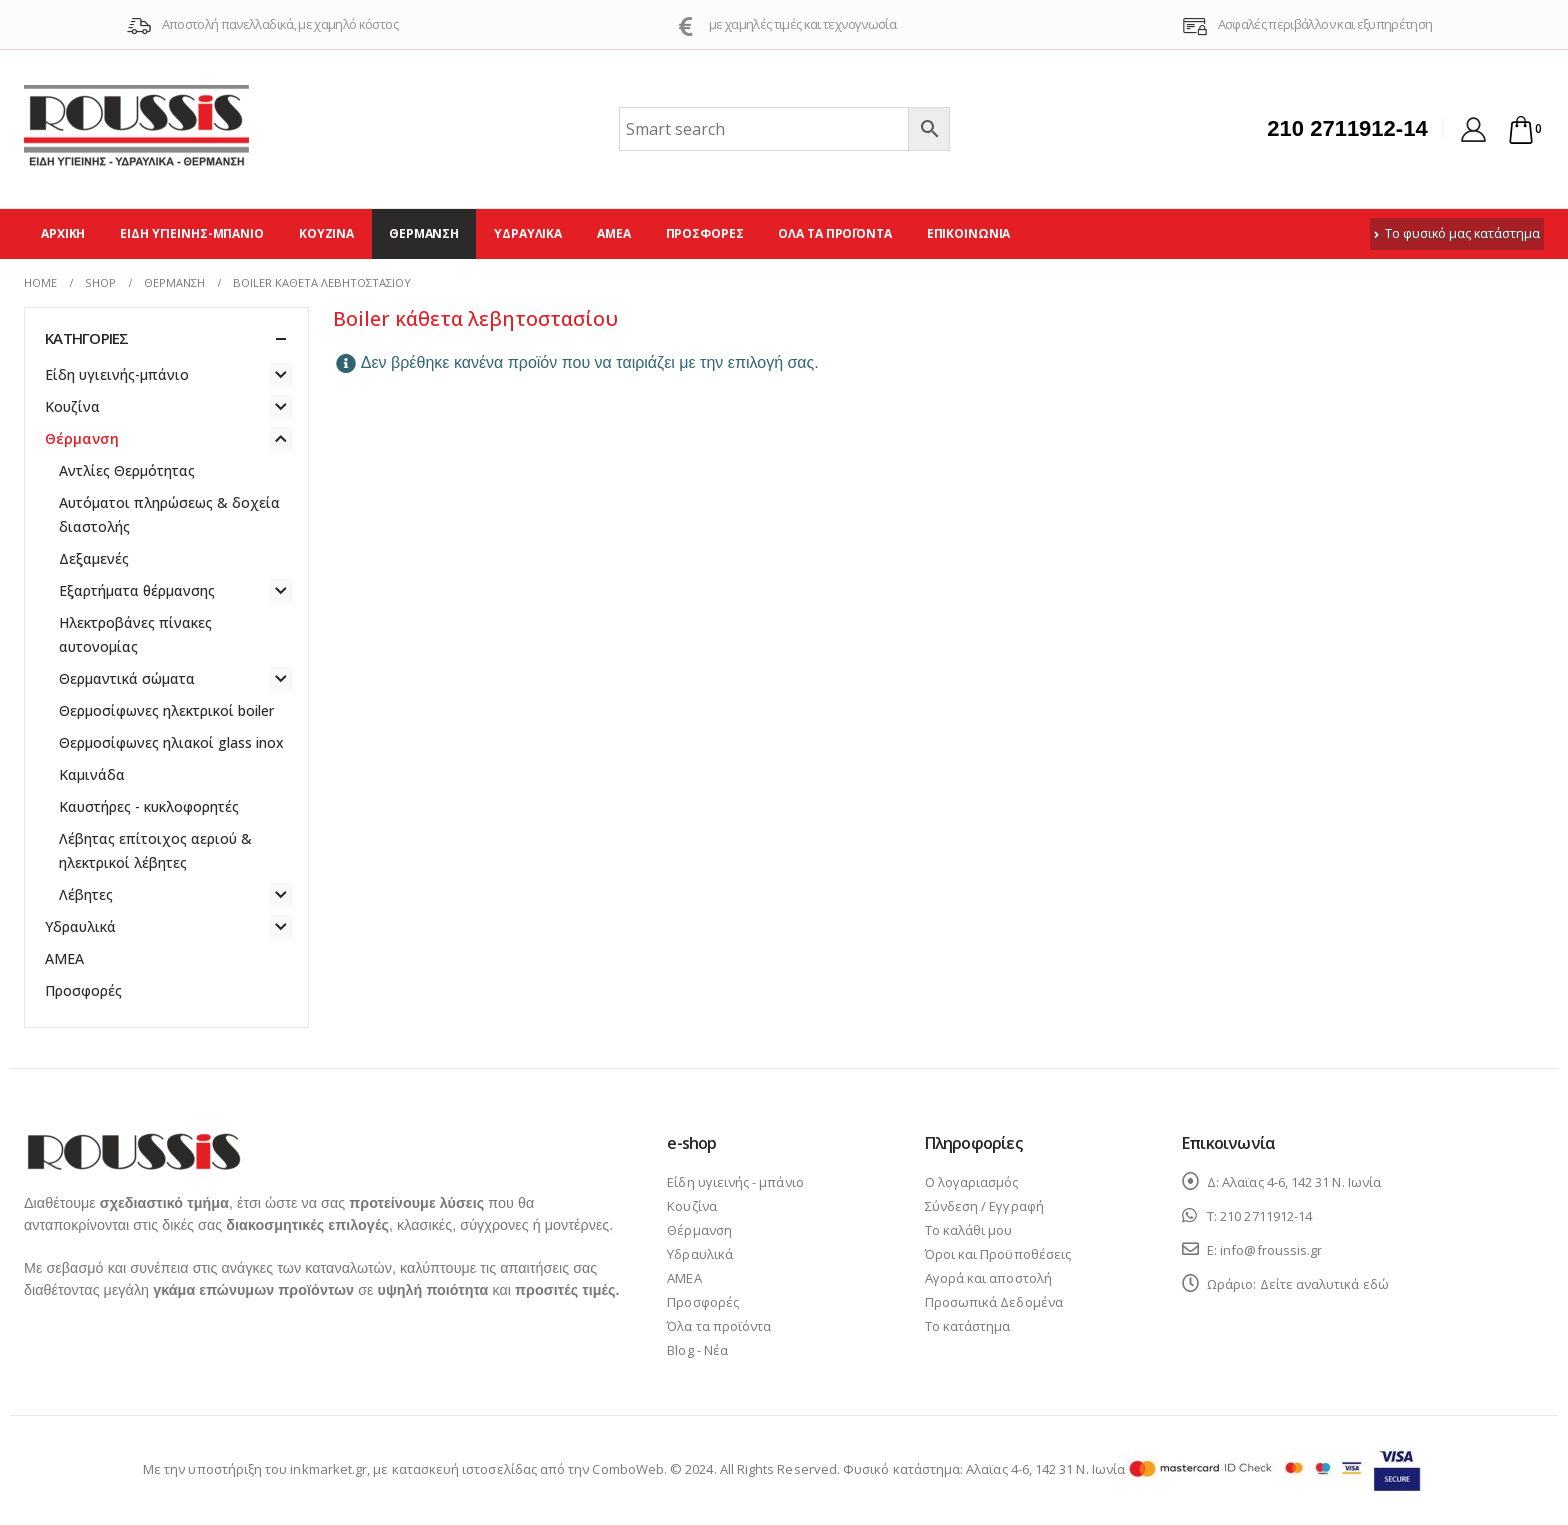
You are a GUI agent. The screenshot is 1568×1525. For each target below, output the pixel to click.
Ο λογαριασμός (972, 1182)
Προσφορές (705, 233)
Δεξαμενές (94, 558)
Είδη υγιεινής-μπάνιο (192, 233)
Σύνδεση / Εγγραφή (984, 1206)
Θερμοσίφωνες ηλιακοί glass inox (171, 742)
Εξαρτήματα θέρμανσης (137, 590)
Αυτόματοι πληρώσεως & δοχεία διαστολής (169, 514)
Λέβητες (86, 894)
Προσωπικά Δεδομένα (994, 1302)
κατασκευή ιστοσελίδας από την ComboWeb (528, 1469)
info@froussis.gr (1271, 1250)
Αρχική (63, 233)
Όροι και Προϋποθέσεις (998, 1254)
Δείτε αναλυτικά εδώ (1324, 1284)
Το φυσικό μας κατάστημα (1457, 233)
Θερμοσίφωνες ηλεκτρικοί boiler (166, 710)
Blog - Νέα (697, 1350)
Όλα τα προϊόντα (834, 233)
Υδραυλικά (528, 233)
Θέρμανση (424, 233)
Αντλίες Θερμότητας (127, 470)
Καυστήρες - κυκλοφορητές (149, 806)
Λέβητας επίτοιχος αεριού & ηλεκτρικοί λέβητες (155, 850)
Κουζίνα (326, 233)
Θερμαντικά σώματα (127, 678)
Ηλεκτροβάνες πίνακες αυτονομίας (135, 634)
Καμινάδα (92, 774)
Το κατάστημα (968, 1326)
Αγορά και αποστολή (988, 1278)
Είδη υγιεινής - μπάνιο (735, 1182)
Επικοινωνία (969, 233)
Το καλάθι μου (969, 1230)
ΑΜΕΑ (614, 233)
